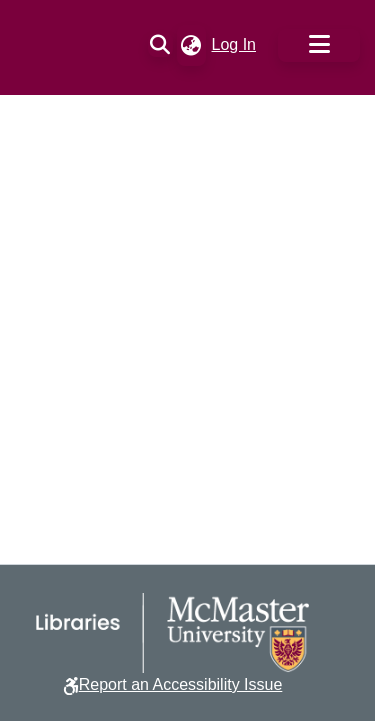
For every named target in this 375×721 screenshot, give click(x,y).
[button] (160, 45)
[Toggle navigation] (319, 45)
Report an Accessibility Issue (181, 684)
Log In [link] (235, 44)
